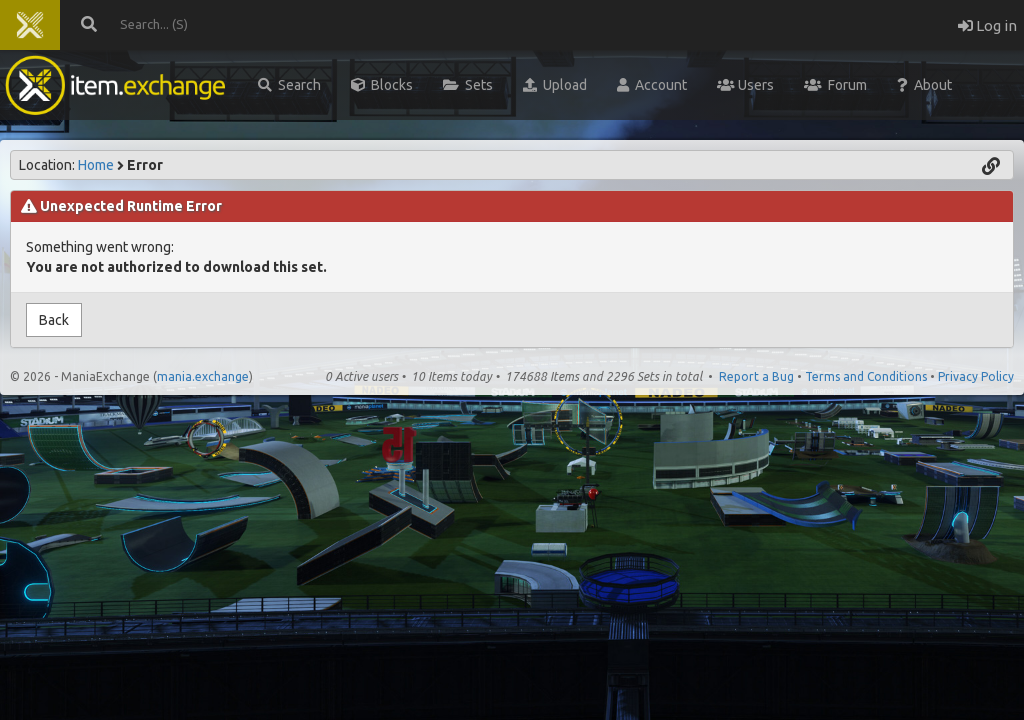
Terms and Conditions (866, 376)
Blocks (382, 85)
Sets (468, 85)
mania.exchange (203, 376)
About (924, 85)
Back (54, 320)
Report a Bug (756, 376)
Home (96, 165)
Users (745, 85)
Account (652, 85)
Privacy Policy (976, 376)
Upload (555, 85)
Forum (835, 85)
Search (289, 85)
